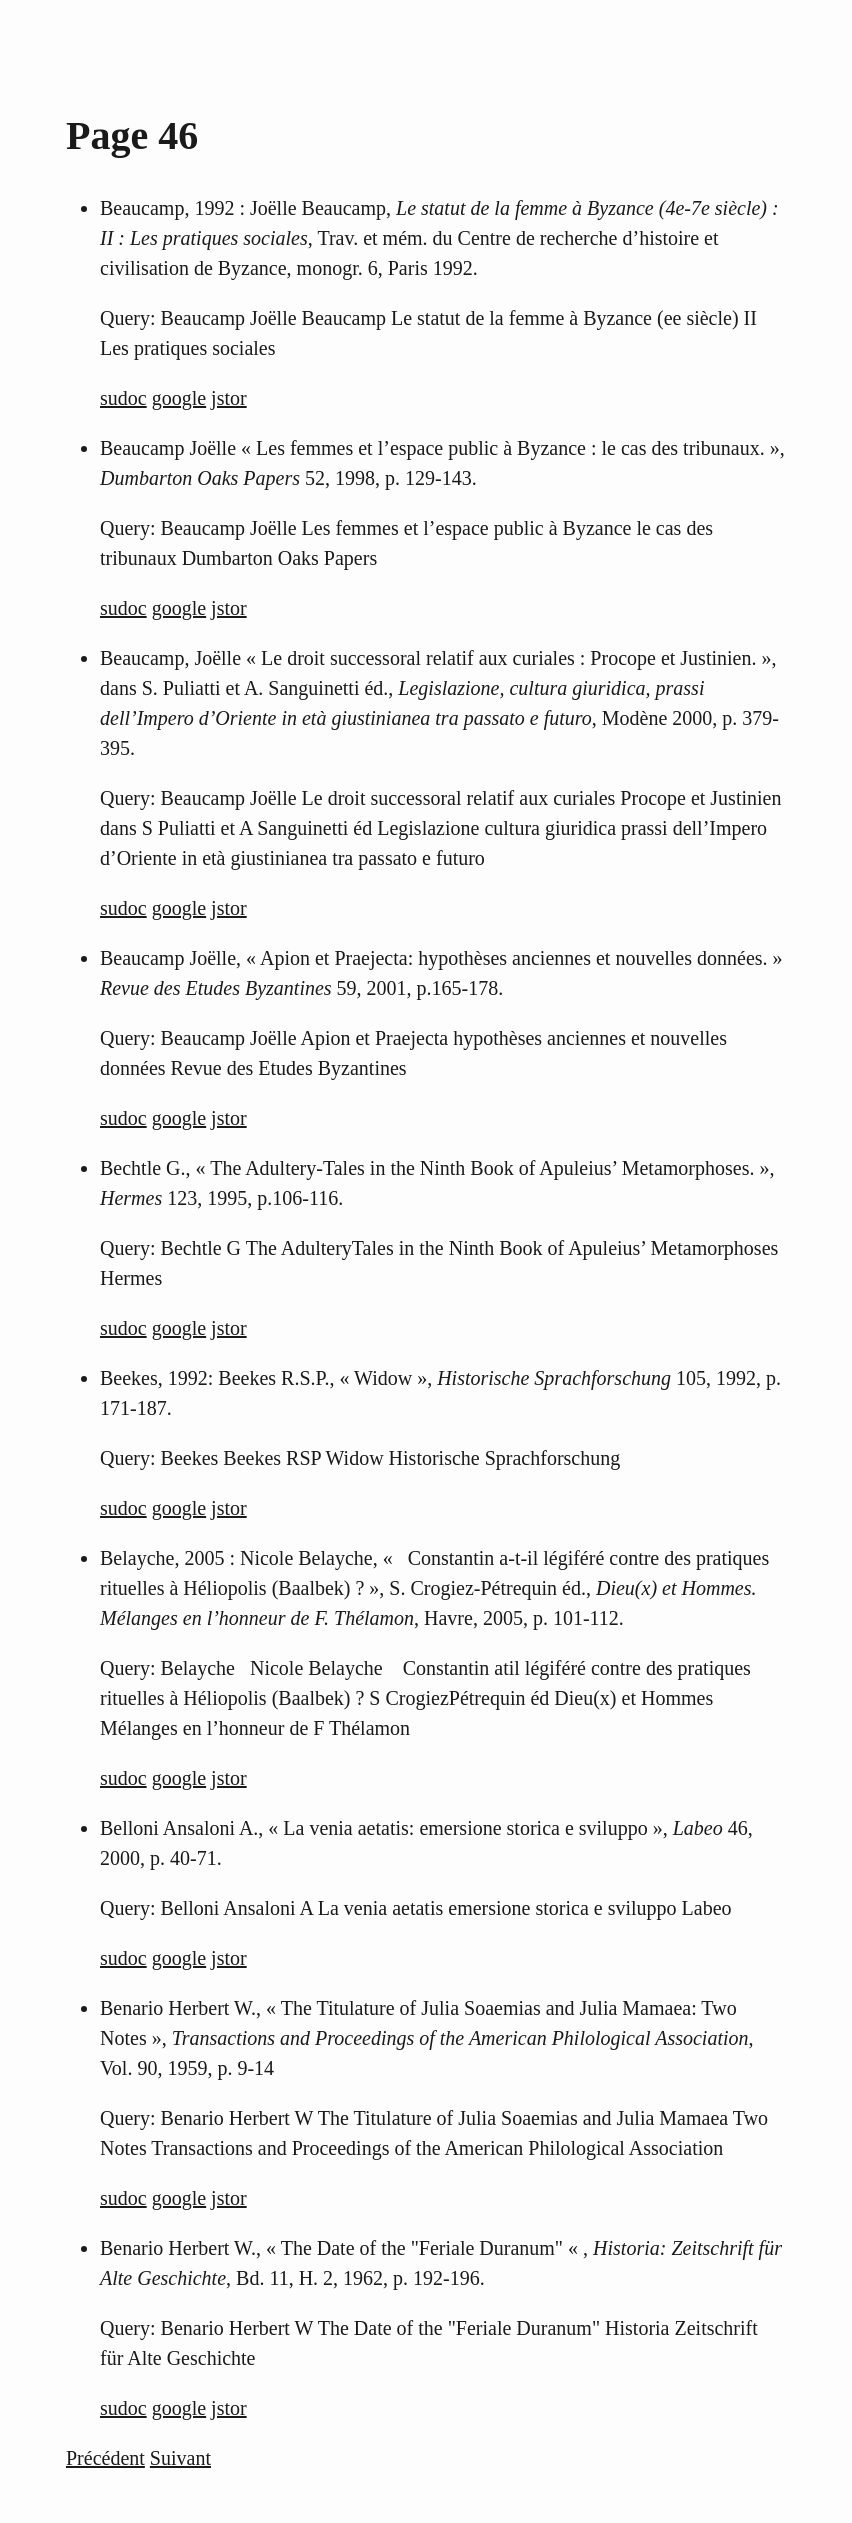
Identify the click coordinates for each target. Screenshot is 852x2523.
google (179, 398)
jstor (229, 398)
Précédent (105, 2458)
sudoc (123, 398)
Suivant (180, 2458)
